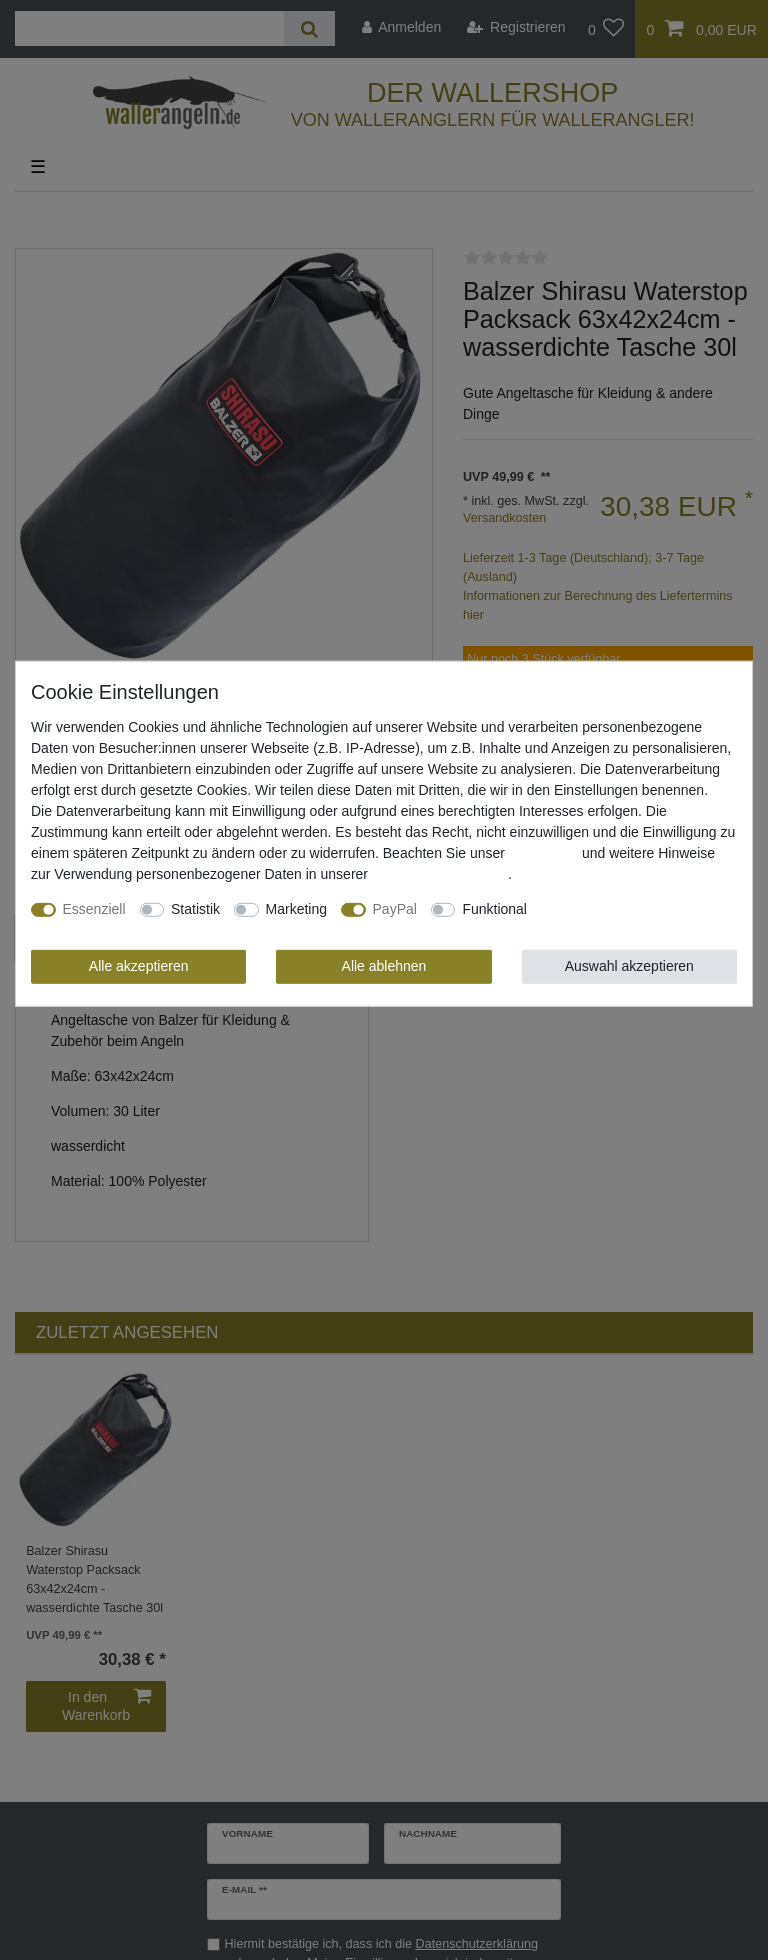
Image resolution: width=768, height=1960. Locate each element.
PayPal (395, 909)
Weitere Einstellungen (609, 909)
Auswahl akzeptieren (629, 966)
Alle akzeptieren (139, 966)
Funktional (494, 909)
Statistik (195, 909)
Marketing (296, 909)
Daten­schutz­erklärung (440, 874)
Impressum (543, 853)
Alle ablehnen (384, 966)
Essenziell (94, 909)
